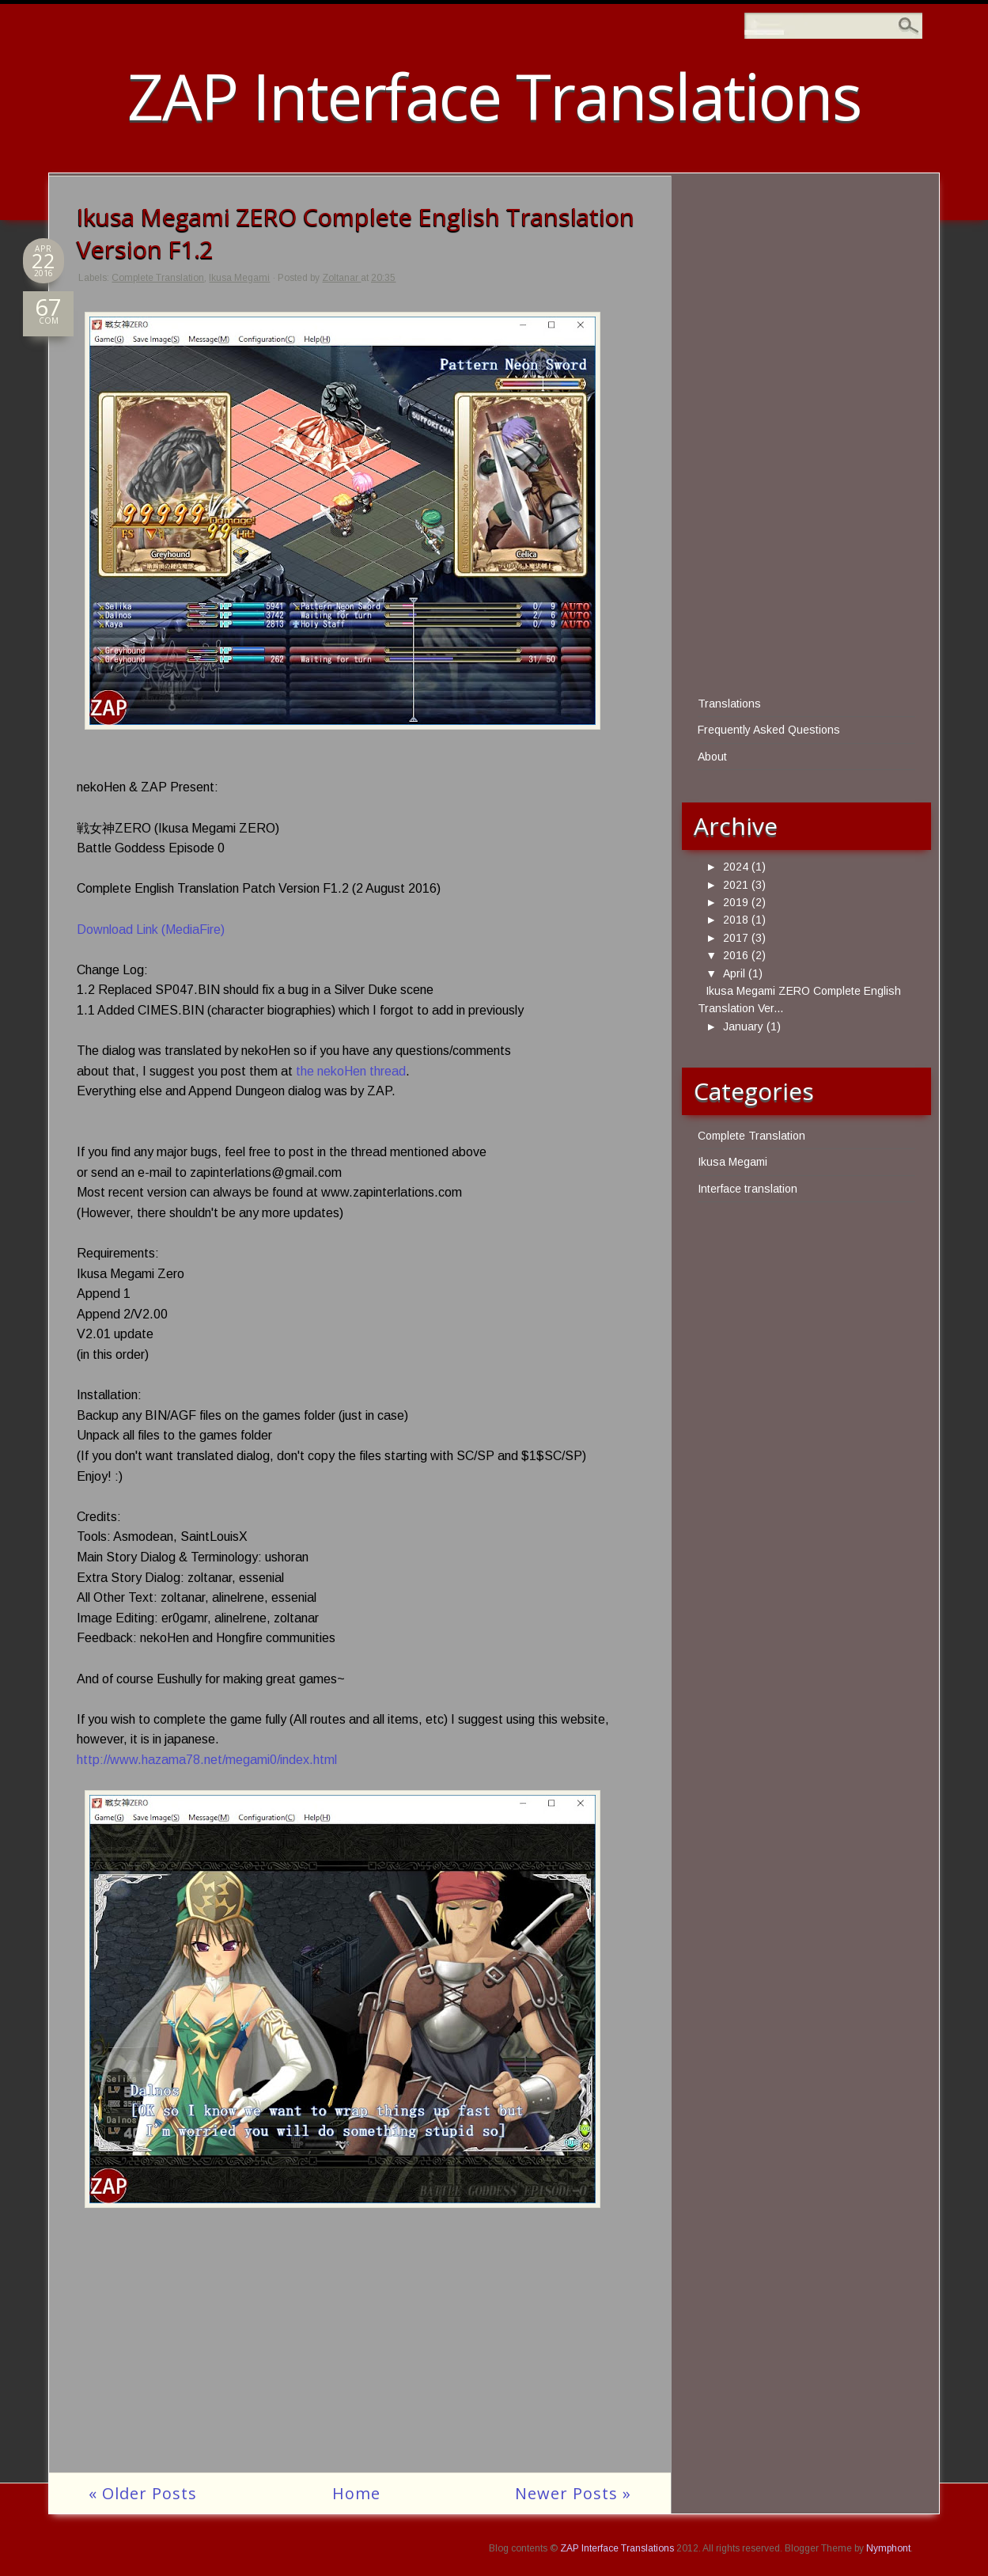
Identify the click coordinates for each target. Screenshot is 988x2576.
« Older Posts (143, 2493)
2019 (735, 902)
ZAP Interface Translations (494, 95)
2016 (735, 955)
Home (356, 2493)
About (712, 756)
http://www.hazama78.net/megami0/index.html (207, 1759)
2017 (735, 937)
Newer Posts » (573, 2493)
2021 (735, 884)
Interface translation (747, 1188)
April (734, 973)
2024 (735, 866)
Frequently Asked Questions (769, 729)
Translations (729, 703)
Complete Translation (158, 277)
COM (48, 316)
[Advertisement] (360, 2361)
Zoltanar (341, 277)
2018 (735, 919)
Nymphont (888, 2548)
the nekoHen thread (351, 1071)
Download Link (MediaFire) (151, 929)
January (743, 1026)
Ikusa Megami (239, 277)
